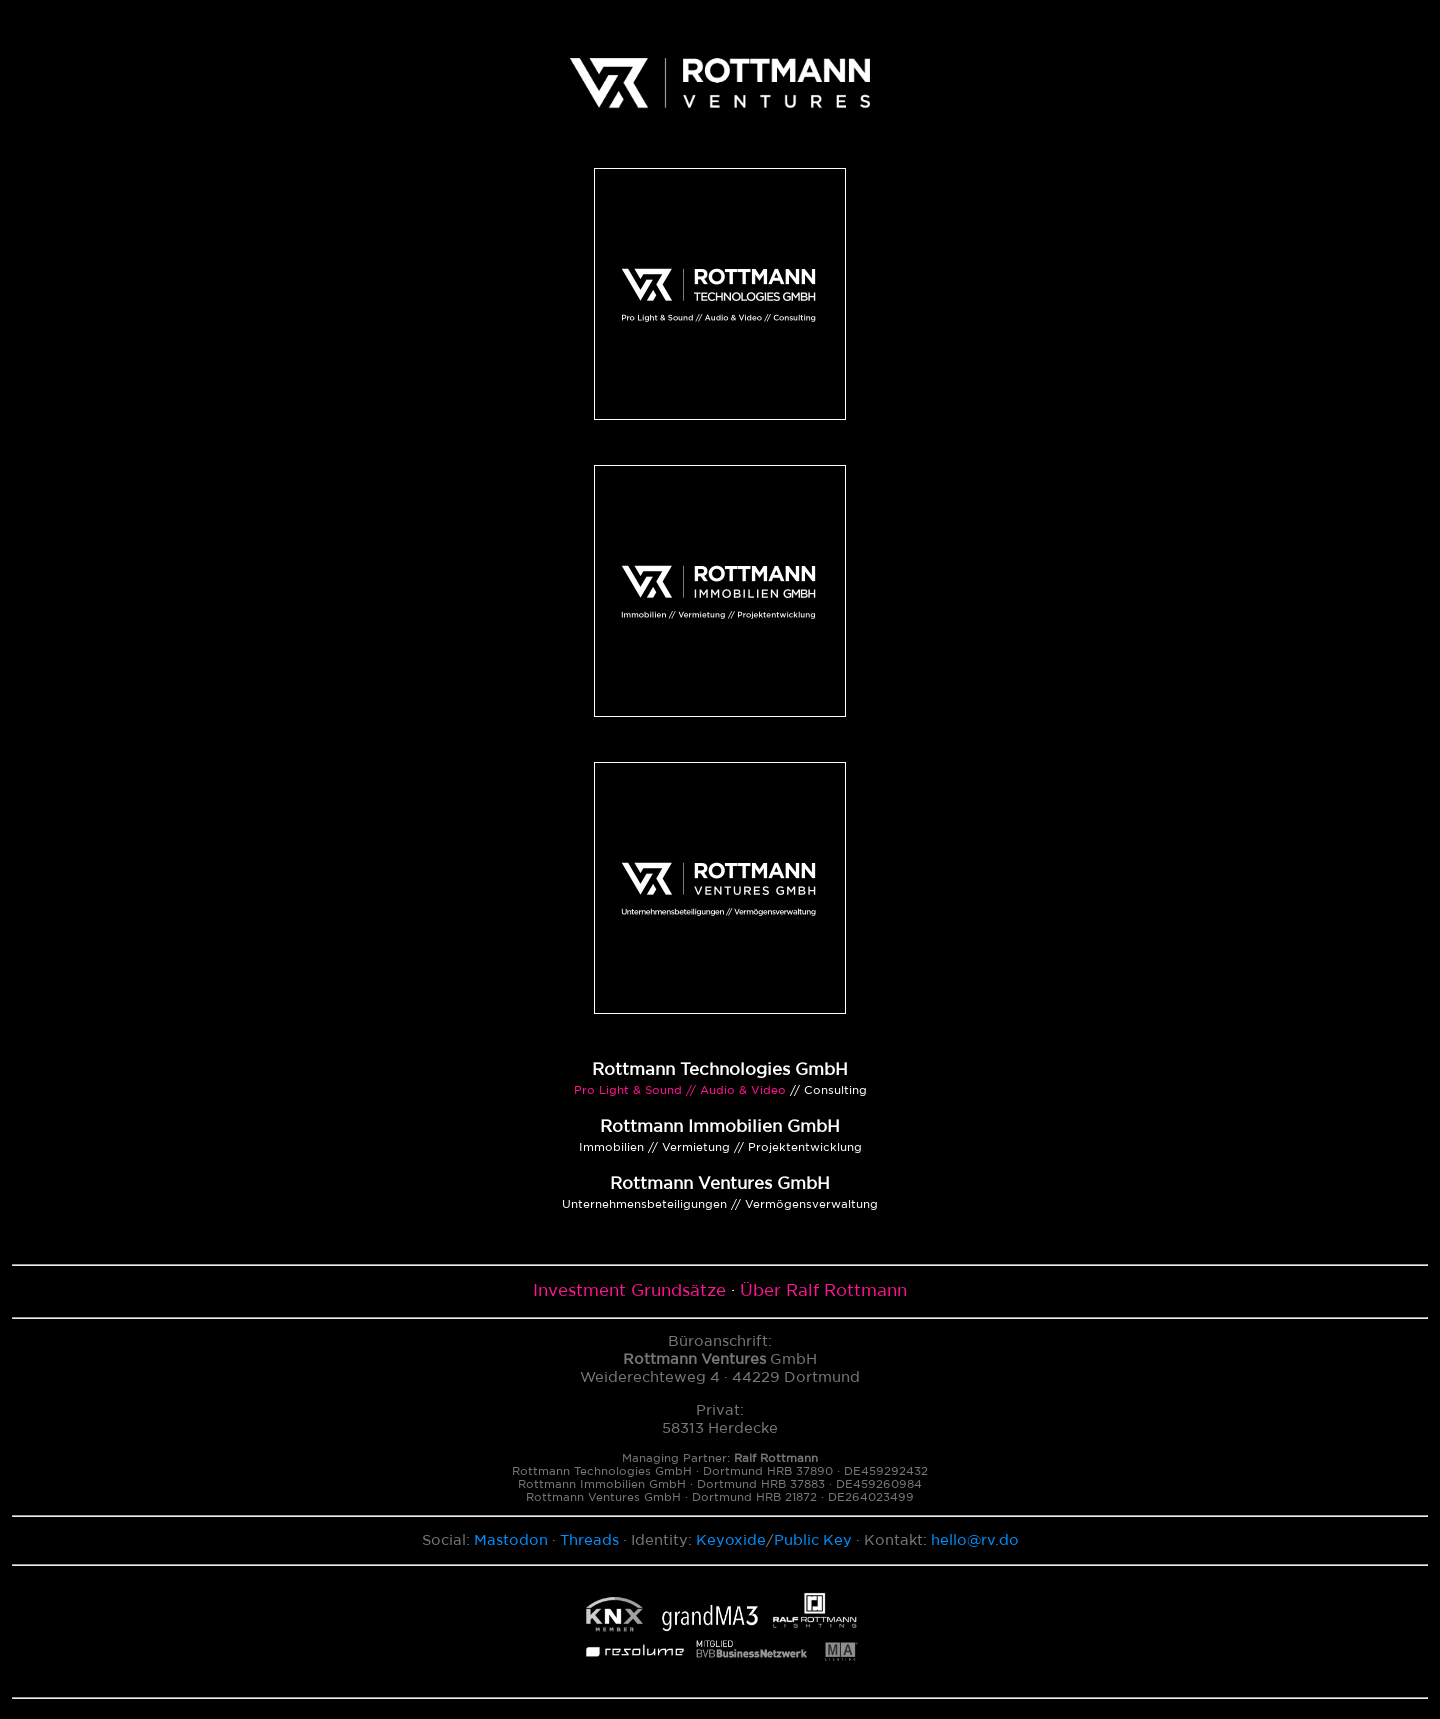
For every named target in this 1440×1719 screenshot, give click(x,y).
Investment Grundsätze (629, 1291)
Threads (589, 1540)
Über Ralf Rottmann (823, 1291)
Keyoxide (731, 1540)
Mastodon (511, 1540)
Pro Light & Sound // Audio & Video (680, 1090)
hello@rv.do (975, 1540)
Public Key (813, 1540)
